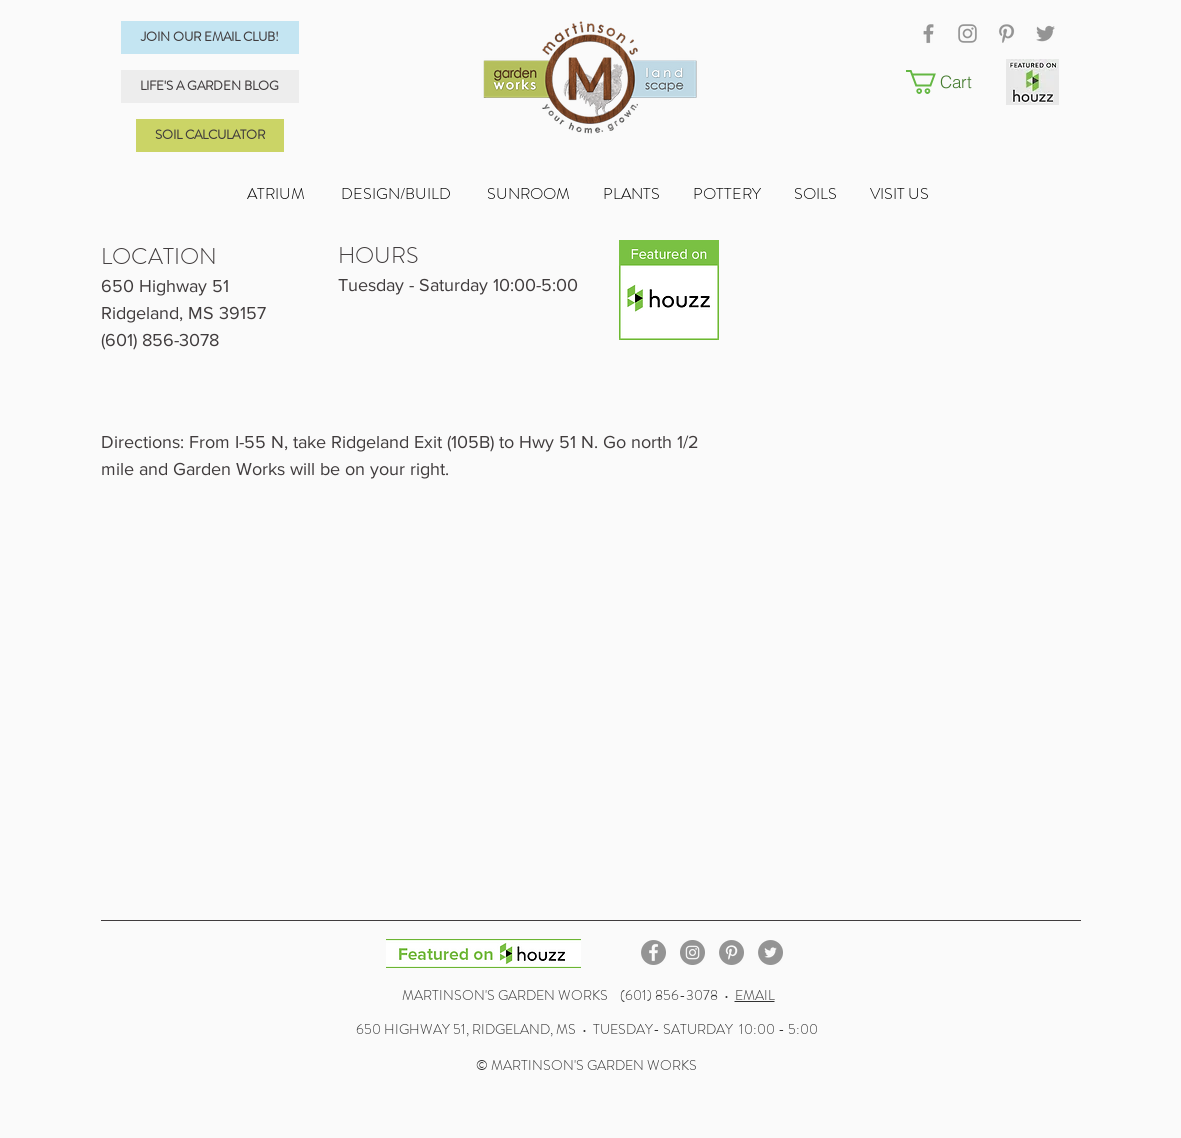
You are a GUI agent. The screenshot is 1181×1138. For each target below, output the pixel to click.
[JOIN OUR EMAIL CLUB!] (210, 37)
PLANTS (648, 193)
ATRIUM (277, 193)
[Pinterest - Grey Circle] (731, 952)
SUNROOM (528, 193)
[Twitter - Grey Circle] (770, 952)
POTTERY (743, 193)
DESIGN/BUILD (396, 193)
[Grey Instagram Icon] (967, 33)
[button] (951, 82)
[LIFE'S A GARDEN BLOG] (210, 86)
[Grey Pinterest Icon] (1006, 33)
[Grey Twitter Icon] (1045, 33)
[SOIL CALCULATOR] (210, 135)
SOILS (832, 193)
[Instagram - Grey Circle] (692, 952)
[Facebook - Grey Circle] (653, 952)
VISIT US (901, 193)
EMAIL (755, 995)
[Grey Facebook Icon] (928, 33)
